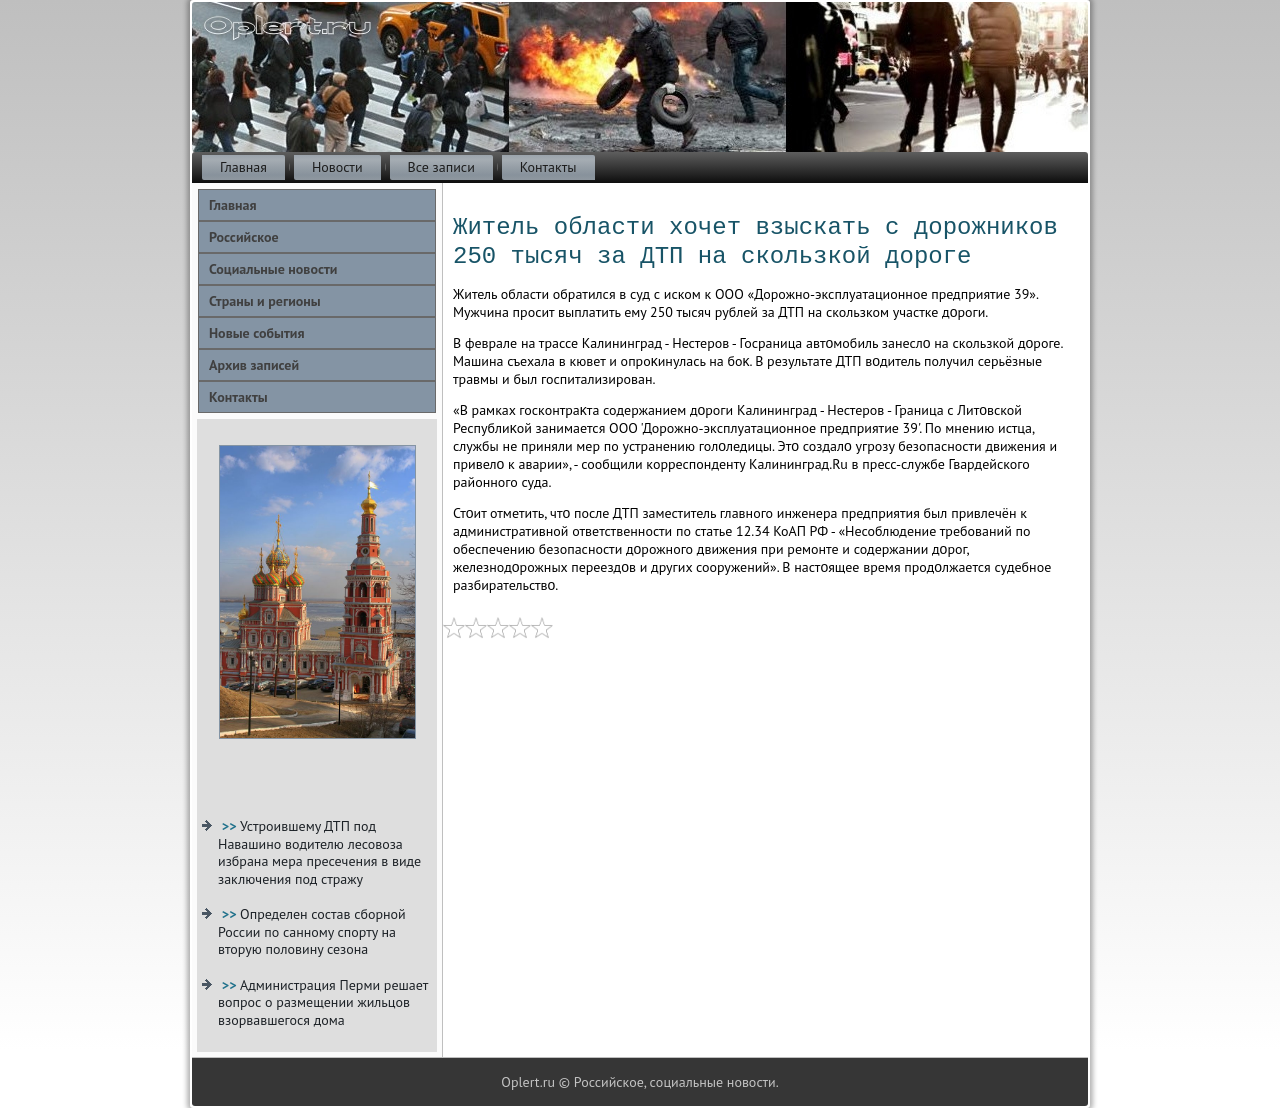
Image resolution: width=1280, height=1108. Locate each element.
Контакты (548, 167)
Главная (243, 167)
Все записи (441, 167)
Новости (337, 167)
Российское (244, 237)
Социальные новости (273, 269)
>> (231, 826)
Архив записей (254, 365)
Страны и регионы (265, 301)
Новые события (256, 333)
